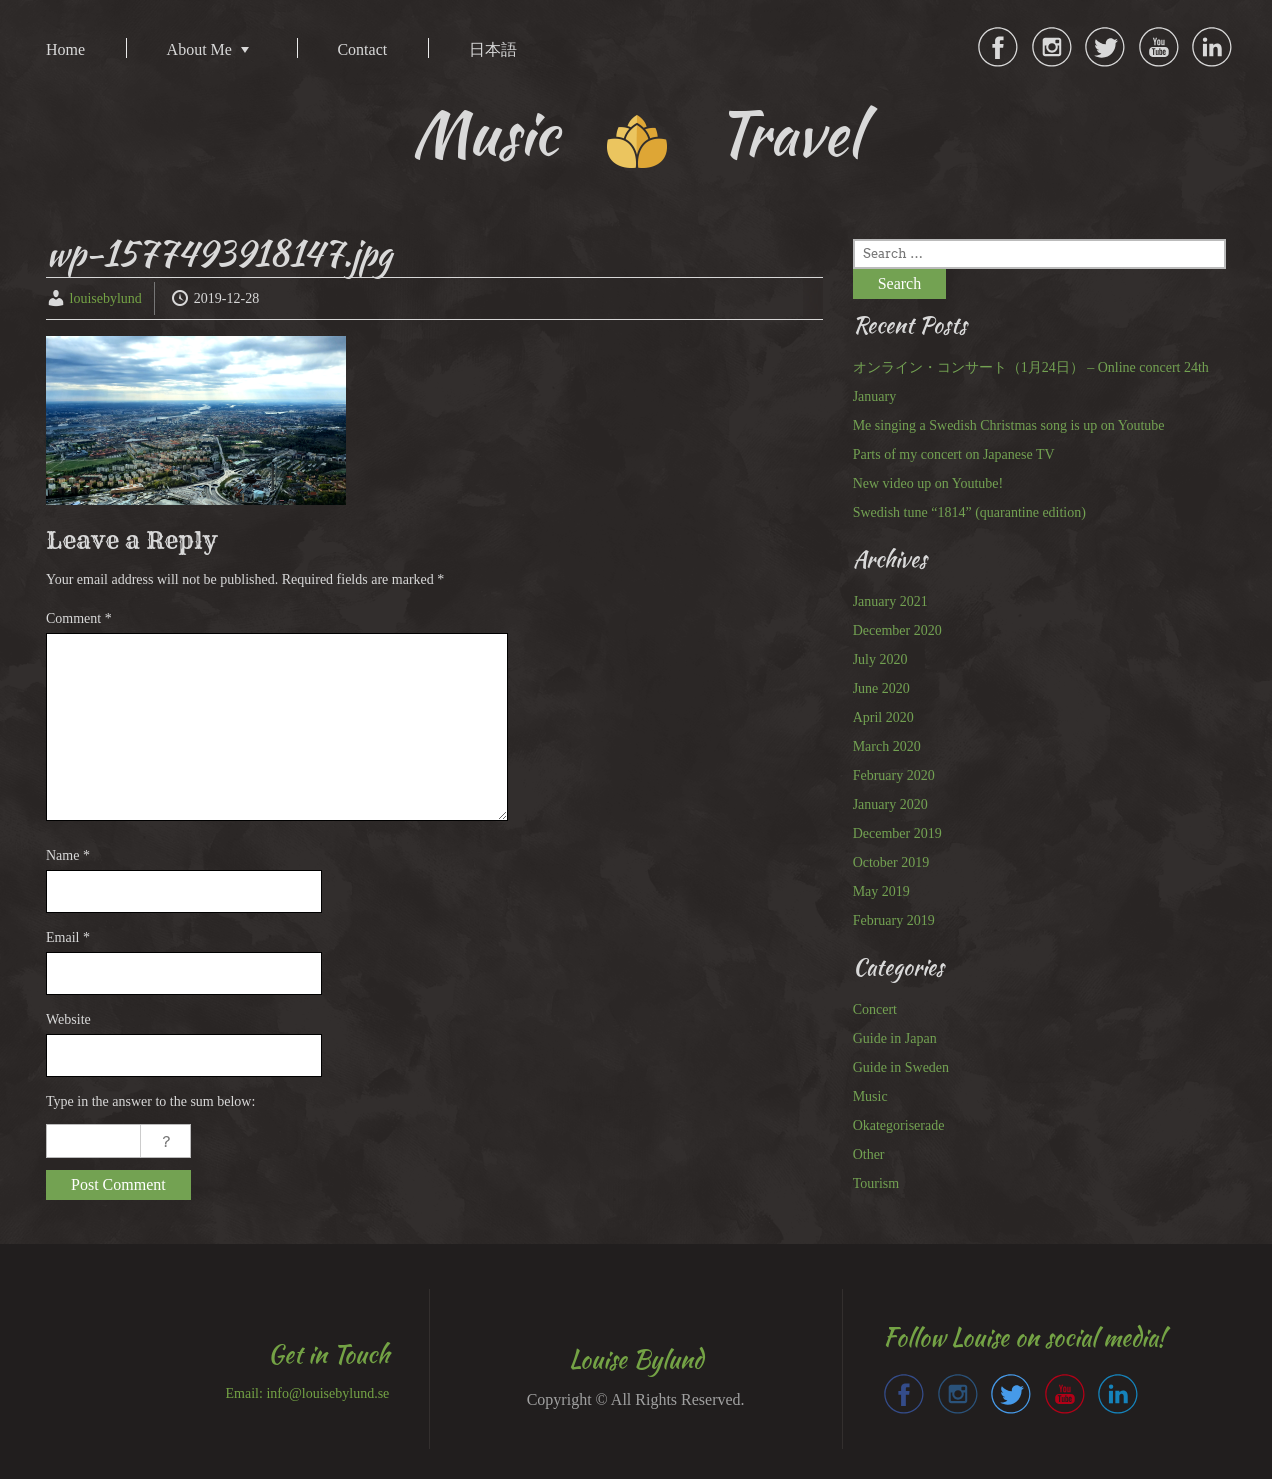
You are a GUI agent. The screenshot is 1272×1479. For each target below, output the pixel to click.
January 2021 (890, 601)
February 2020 (894, 775)
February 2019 (894, 920)
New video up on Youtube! (928, 483)
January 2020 (890, 804)
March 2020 (887, 746)
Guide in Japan (895, 1038)
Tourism (876, 1183)
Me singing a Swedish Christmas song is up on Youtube (1009, 425)
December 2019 (897, 833)
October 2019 (891, 862)
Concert (875, 1009)
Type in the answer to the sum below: (150, 1101)
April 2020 (883, 717)
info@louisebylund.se (327, 1393)
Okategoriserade (899, 1125)
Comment (79, 618)
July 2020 (880, 659)
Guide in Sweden (901, 1067)
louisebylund (106, 298)
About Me (199, 49)
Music (870, 1096)
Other (869, 1154)
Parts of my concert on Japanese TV (954, 454)
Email (68, 937)
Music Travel (636, 133)
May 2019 (881, 891)
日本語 (493, 49)
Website (68, 1019)
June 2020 (881, 688)
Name (68, 855)
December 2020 (897, 630)
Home (65, 49)
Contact (362, 49)
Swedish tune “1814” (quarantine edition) (969, 512)
